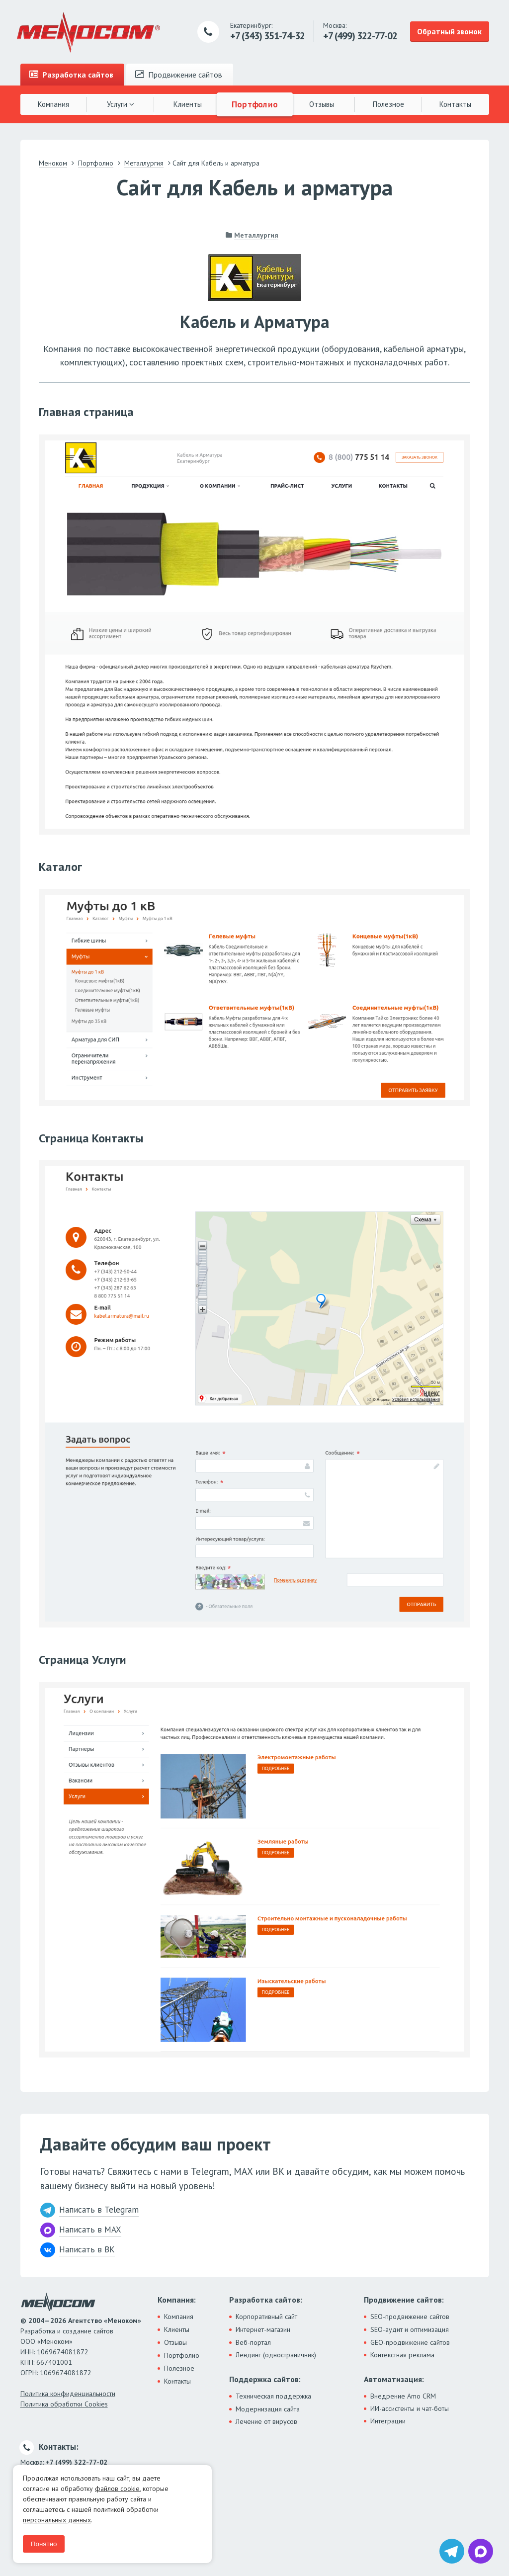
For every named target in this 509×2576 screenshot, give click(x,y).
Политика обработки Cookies (64, 2404)
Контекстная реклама (402, 2354)
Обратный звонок (449, 31)
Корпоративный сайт (266, 2316)
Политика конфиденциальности (67, 2393)
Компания (53, 104)
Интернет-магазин (263, 2329)
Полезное (388, 104)
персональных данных (57, 2519)
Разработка (71, 75)
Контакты (455, 104)
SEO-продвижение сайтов (409, 2316)
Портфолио (254, 103)
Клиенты (187, 104)
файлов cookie (117, 2488)
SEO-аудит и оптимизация (409, 2329)
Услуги (120, 104)
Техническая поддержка (273, 2396)
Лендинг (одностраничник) (276, 2354)
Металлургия (256, 235)
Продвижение (178, 75)
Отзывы (321, 104)
